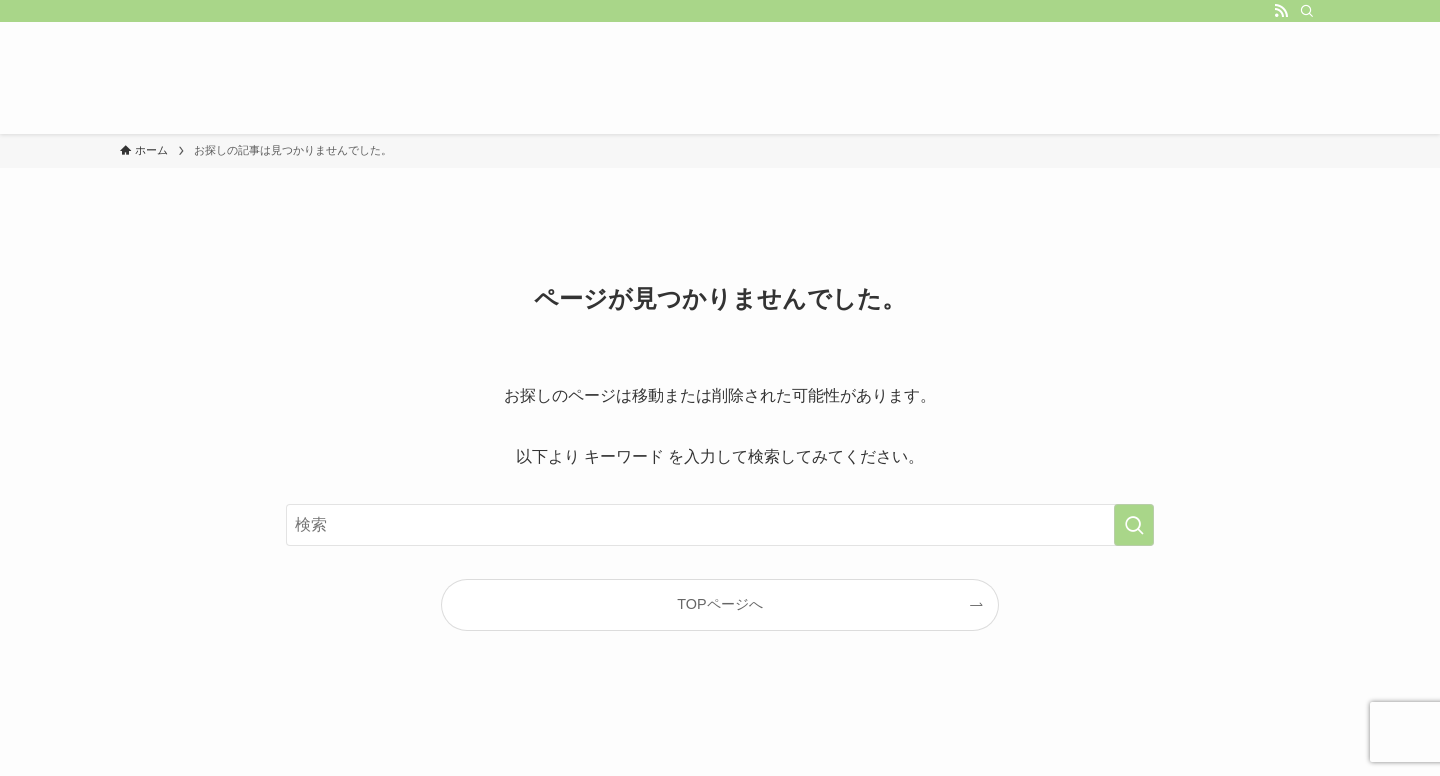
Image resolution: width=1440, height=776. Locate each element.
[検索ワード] (720, 525)
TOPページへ (719, 604)
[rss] (1281, 11)
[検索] (1307, 11)
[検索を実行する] (1134, 525)
